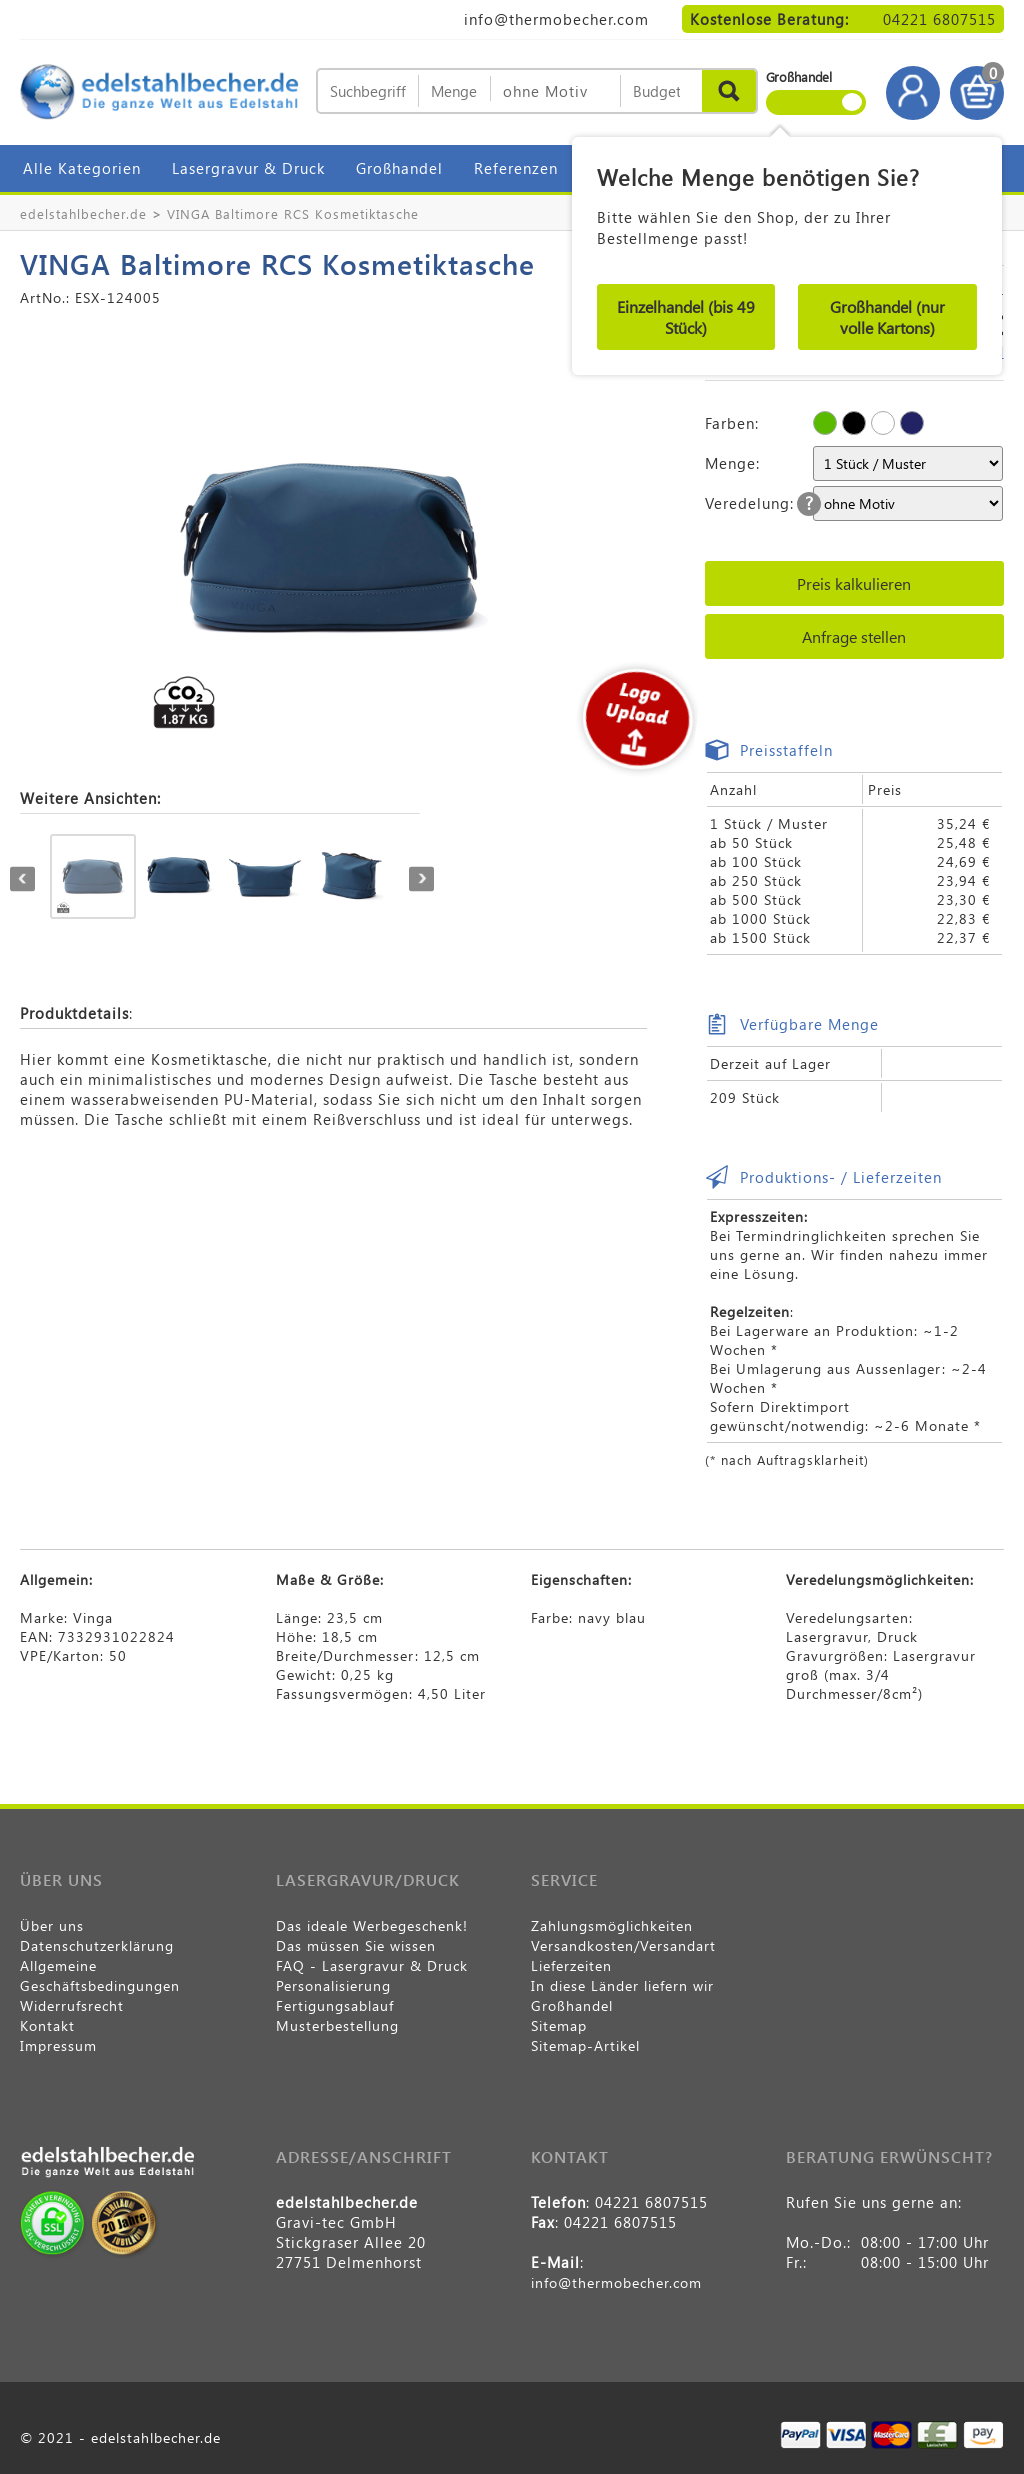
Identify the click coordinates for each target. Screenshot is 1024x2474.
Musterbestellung (337, 2025)
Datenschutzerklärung (97, 1945)
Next (421, 878)
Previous (22, 878)
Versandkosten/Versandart (623, 1945)
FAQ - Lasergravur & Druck (372, 1965)
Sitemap (559, 2025)
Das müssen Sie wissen (356, 1945)
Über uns (52, 1925)
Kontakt (47, 2025)
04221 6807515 (939, 19)
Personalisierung (333, 1985)
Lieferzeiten (571, 1965)
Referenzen (516, 168)
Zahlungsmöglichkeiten (612, 1925)
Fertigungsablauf (335, 2005)
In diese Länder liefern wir (622, 1985)
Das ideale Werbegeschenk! (372, 1925)
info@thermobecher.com (556, 19)
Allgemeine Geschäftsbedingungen (100, 1975)
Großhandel (399, 168)
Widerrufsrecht (72, 2005)
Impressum (58, 2045)
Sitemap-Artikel (585, 2045)
